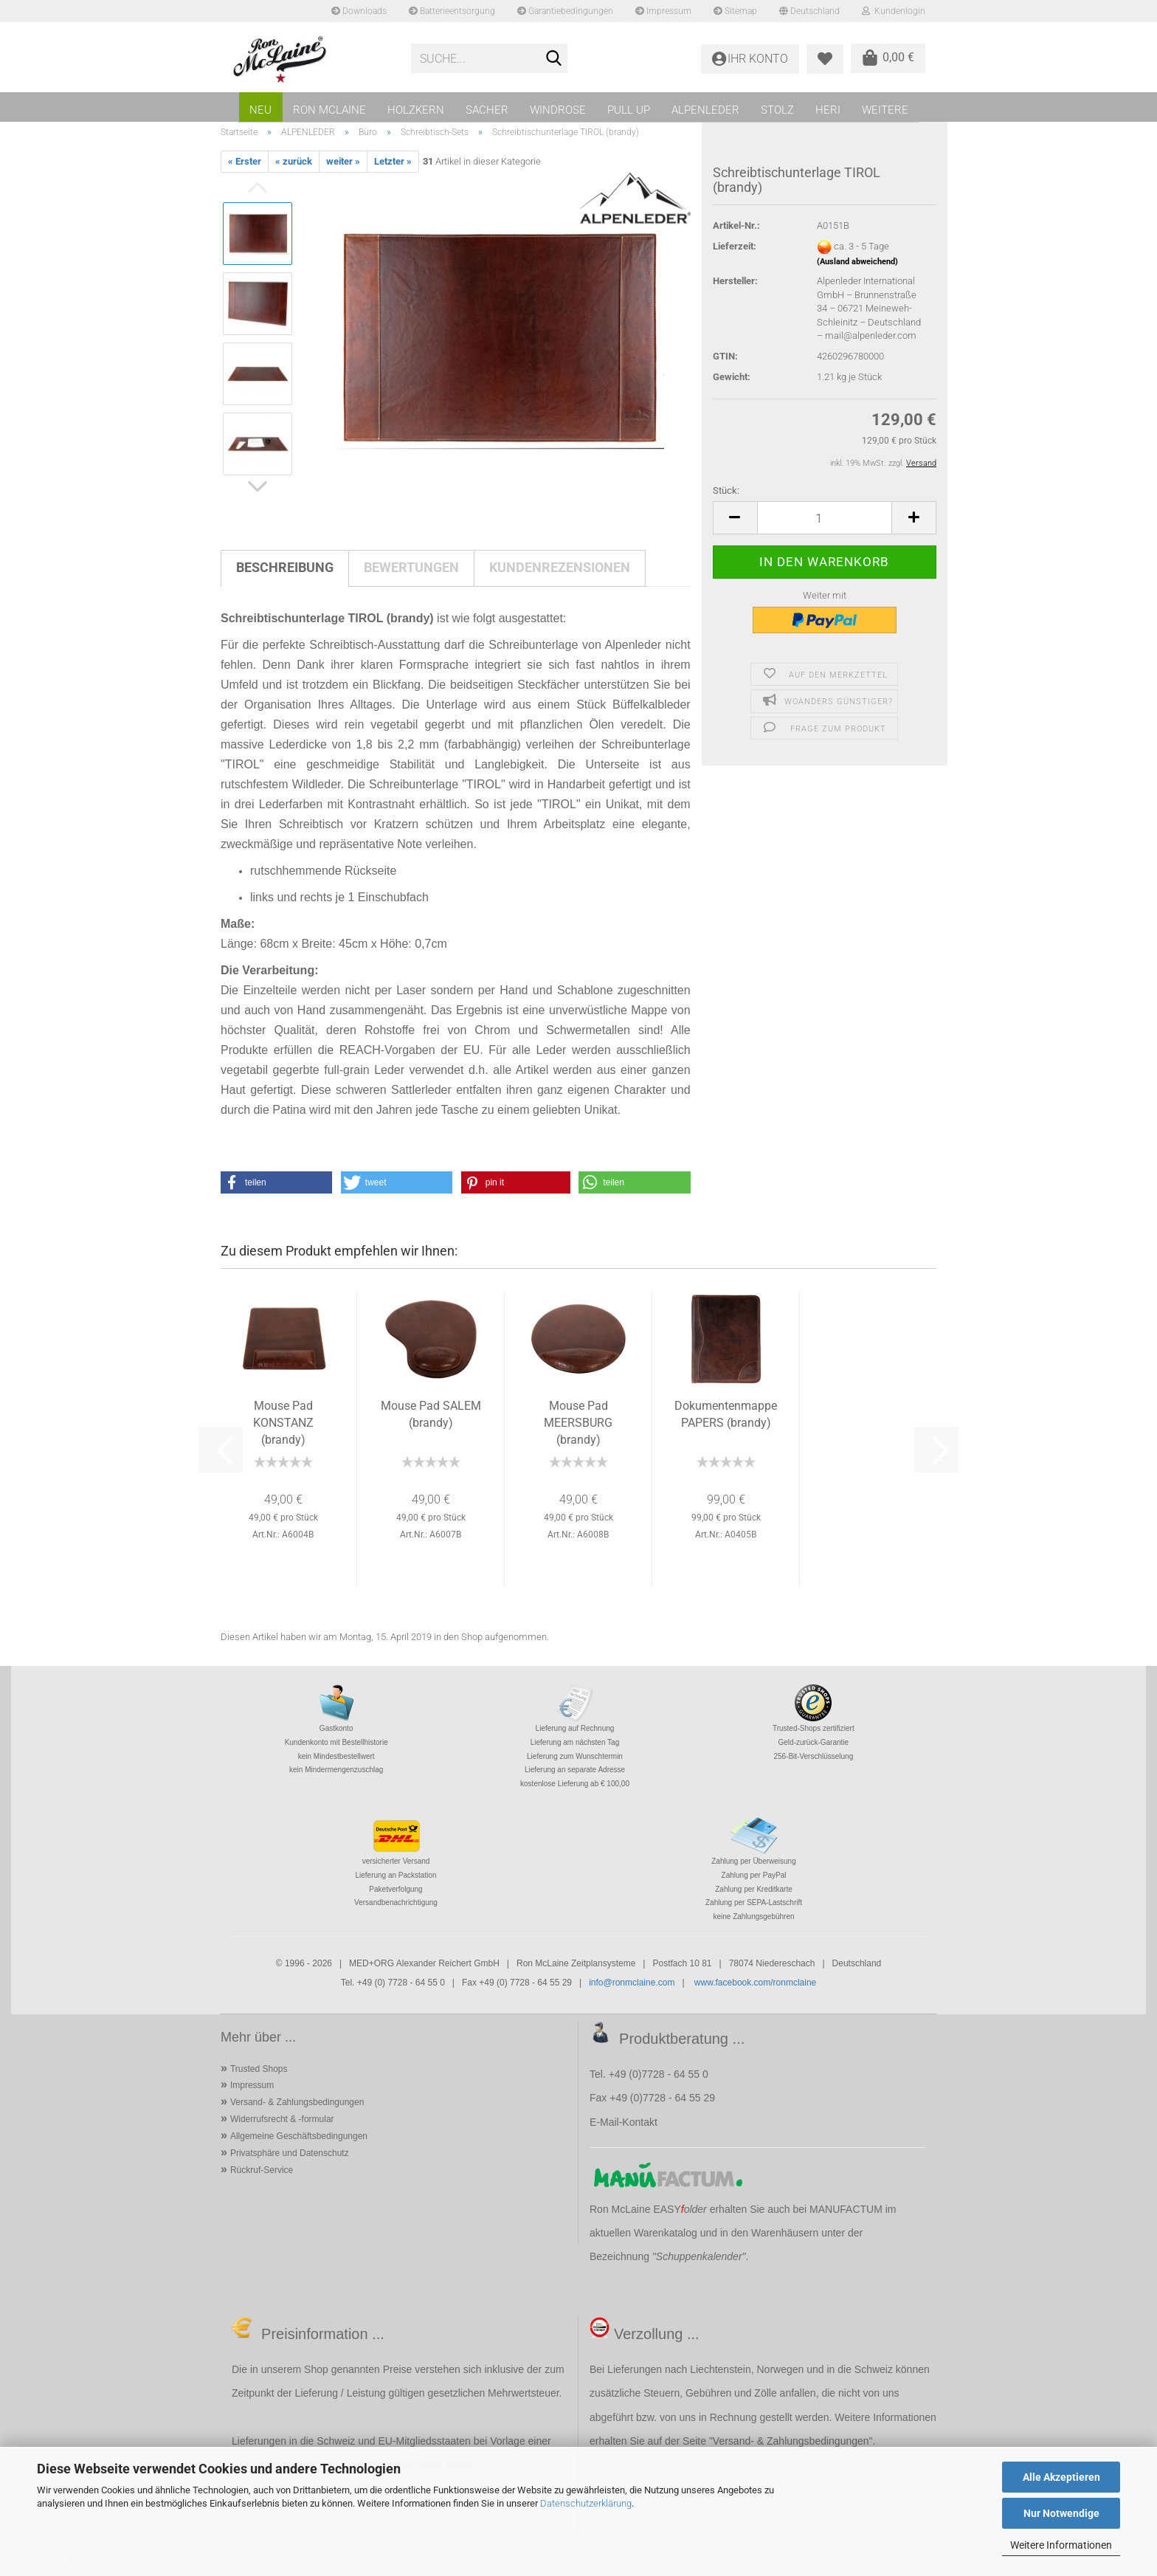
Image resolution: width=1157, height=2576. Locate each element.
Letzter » (393, 161)
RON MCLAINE (329, 110)
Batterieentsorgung (452, 11)
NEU (260, 110)
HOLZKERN (415, 110)
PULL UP (628, 110)
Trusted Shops (259, 2069)
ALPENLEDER (705, 110)
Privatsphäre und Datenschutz (289, 2153)
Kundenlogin (893, 11)
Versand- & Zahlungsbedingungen (297, 2102)
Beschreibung (285, 567)
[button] (735, 517)
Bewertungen (411, 567)
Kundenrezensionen (559, 567)
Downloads (359, 11)
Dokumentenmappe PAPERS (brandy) (725, 1414)
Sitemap (735, 11)
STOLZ (777, 110)
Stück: (726, 490)
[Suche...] (553, 59)
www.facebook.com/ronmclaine (755, 1982)
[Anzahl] (824, 517)
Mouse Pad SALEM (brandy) (431, 1414)
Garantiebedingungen (565, 11)
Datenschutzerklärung (586, 2503)
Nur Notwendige (1061, 2513)
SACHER (487, 110)
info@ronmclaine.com (631, 1982)
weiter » (343, 161)
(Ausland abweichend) (857, 261)
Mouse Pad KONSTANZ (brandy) (283, 1423)
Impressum (663, 11)
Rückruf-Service (261, 2170)
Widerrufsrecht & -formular (282, 2119)
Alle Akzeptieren (1061, 2477)
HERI (827, 110)
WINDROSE (558, 110)
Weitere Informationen (1061, 2545)
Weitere (885, 110)
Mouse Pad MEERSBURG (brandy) (578, 1423)
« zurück (293, 161)
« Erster (244, 161)
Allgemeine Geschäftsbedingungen (298, 2136)
